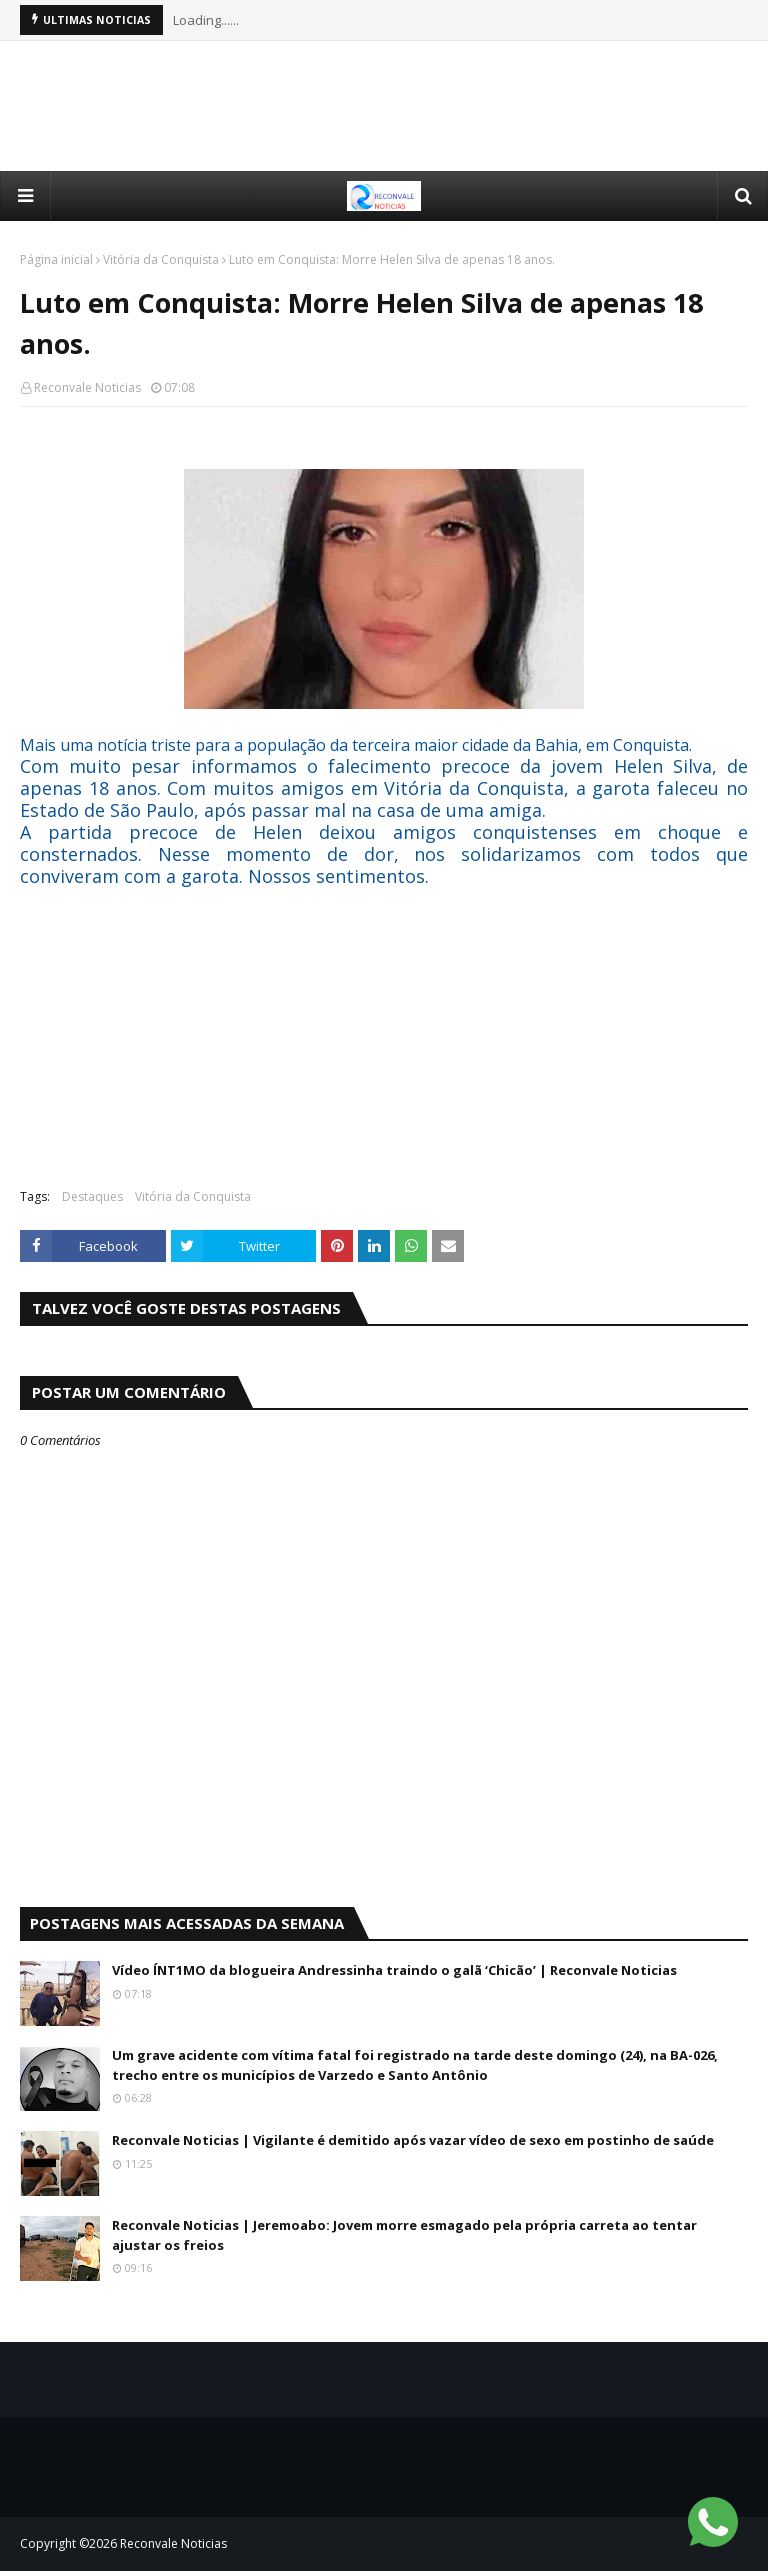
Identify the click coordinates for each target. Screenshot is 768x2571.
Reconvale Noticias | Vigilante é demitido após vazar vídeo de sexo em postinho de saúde (413, 2140)
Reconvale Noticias (87, 387)
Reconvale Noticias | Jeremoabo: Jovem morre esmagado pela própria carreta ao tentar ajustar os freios (404, 2235)
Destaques (92, 1196)
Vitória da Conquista (161, 259)
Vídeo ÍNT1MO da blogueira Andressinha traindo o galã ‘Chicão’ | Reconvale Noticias (394, 1970)
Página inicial (56, 259)
